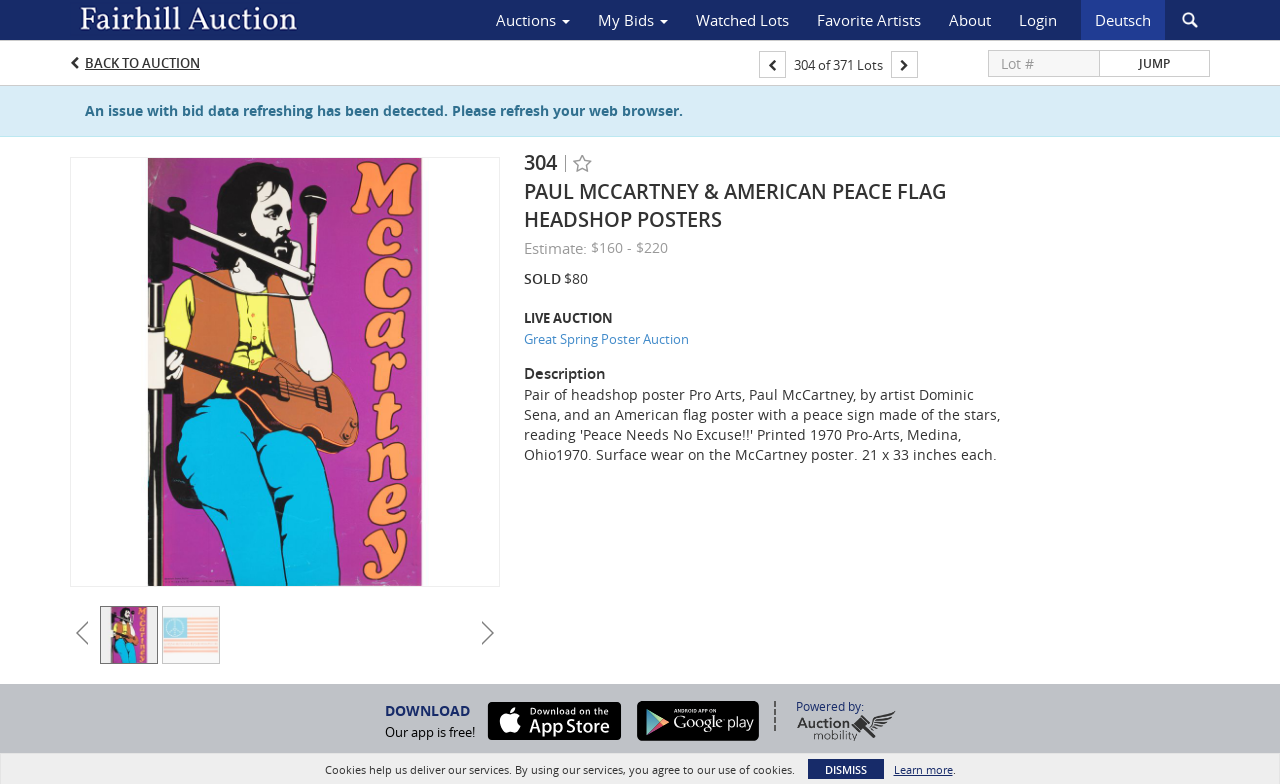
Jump (1154, 63)
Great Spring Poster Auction (606, 339)
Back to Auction (142, 63)
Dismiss (846, 769)
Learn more (923, 769)
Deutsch (1123, 20)
